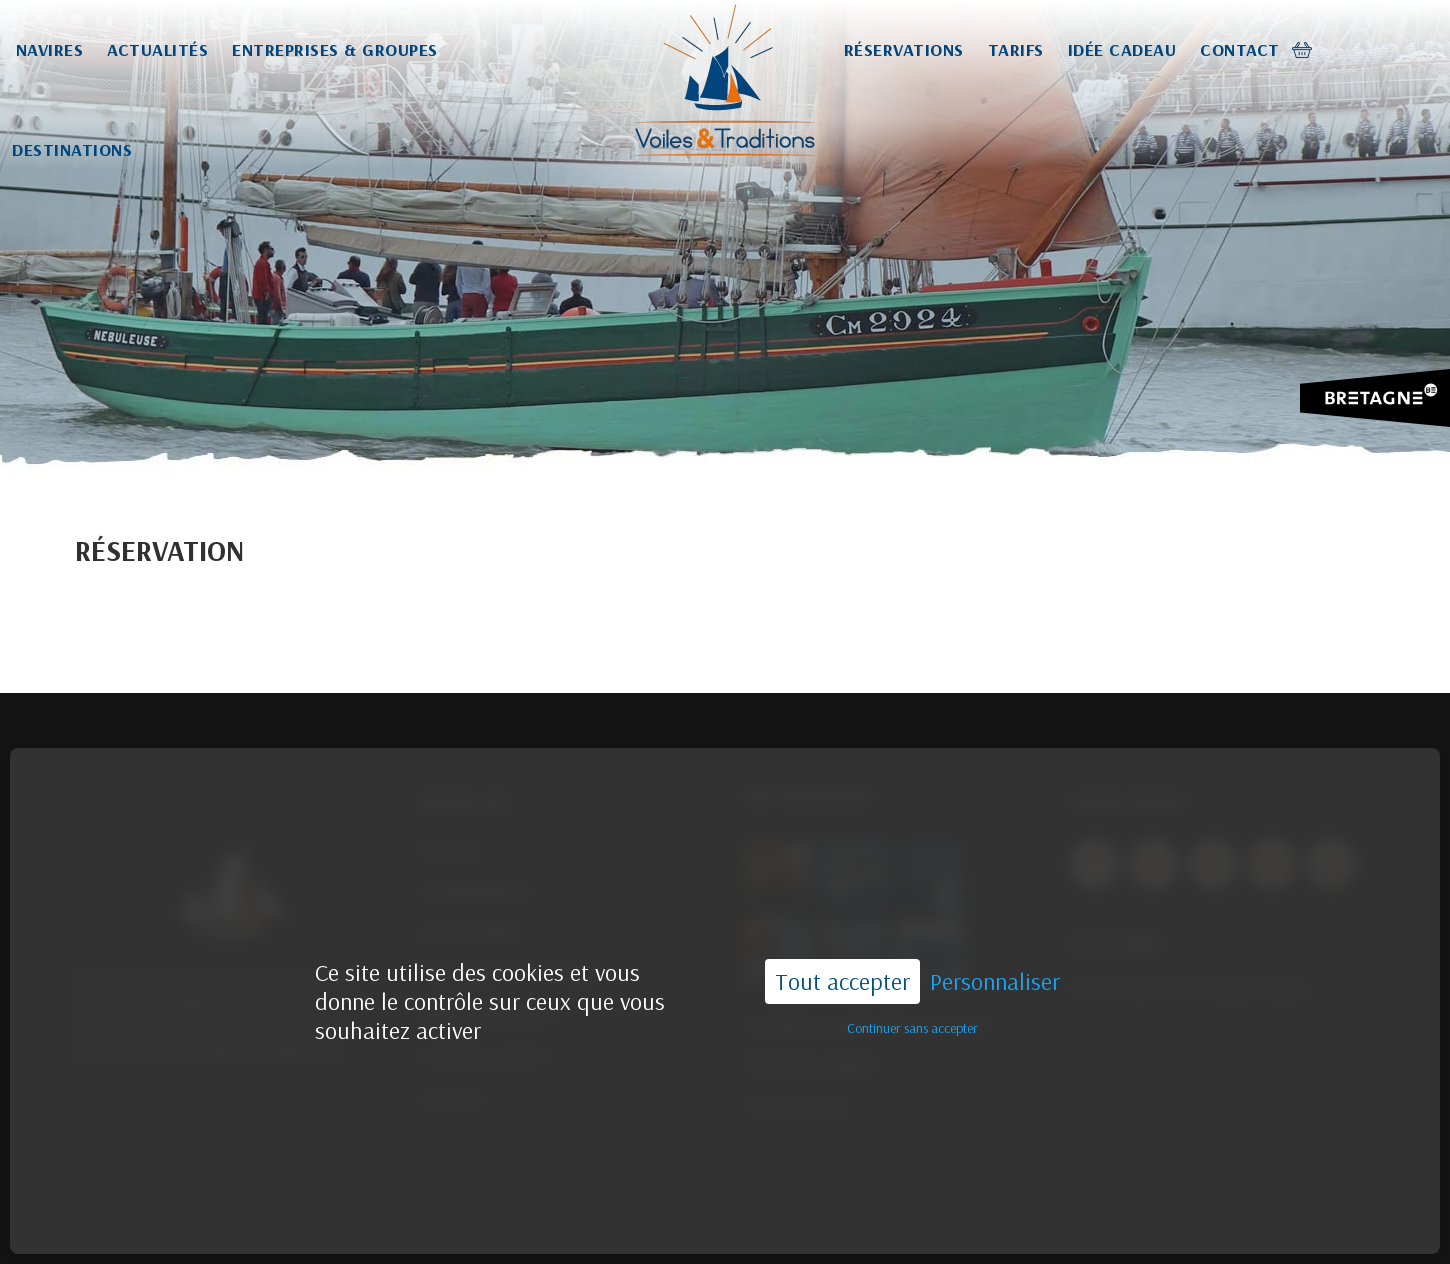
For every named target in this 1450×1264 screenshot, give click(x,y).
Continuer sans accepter (912, 996)
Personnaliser (995, 949)
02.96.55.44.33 (833, 1226)
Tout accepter (842, 949)
